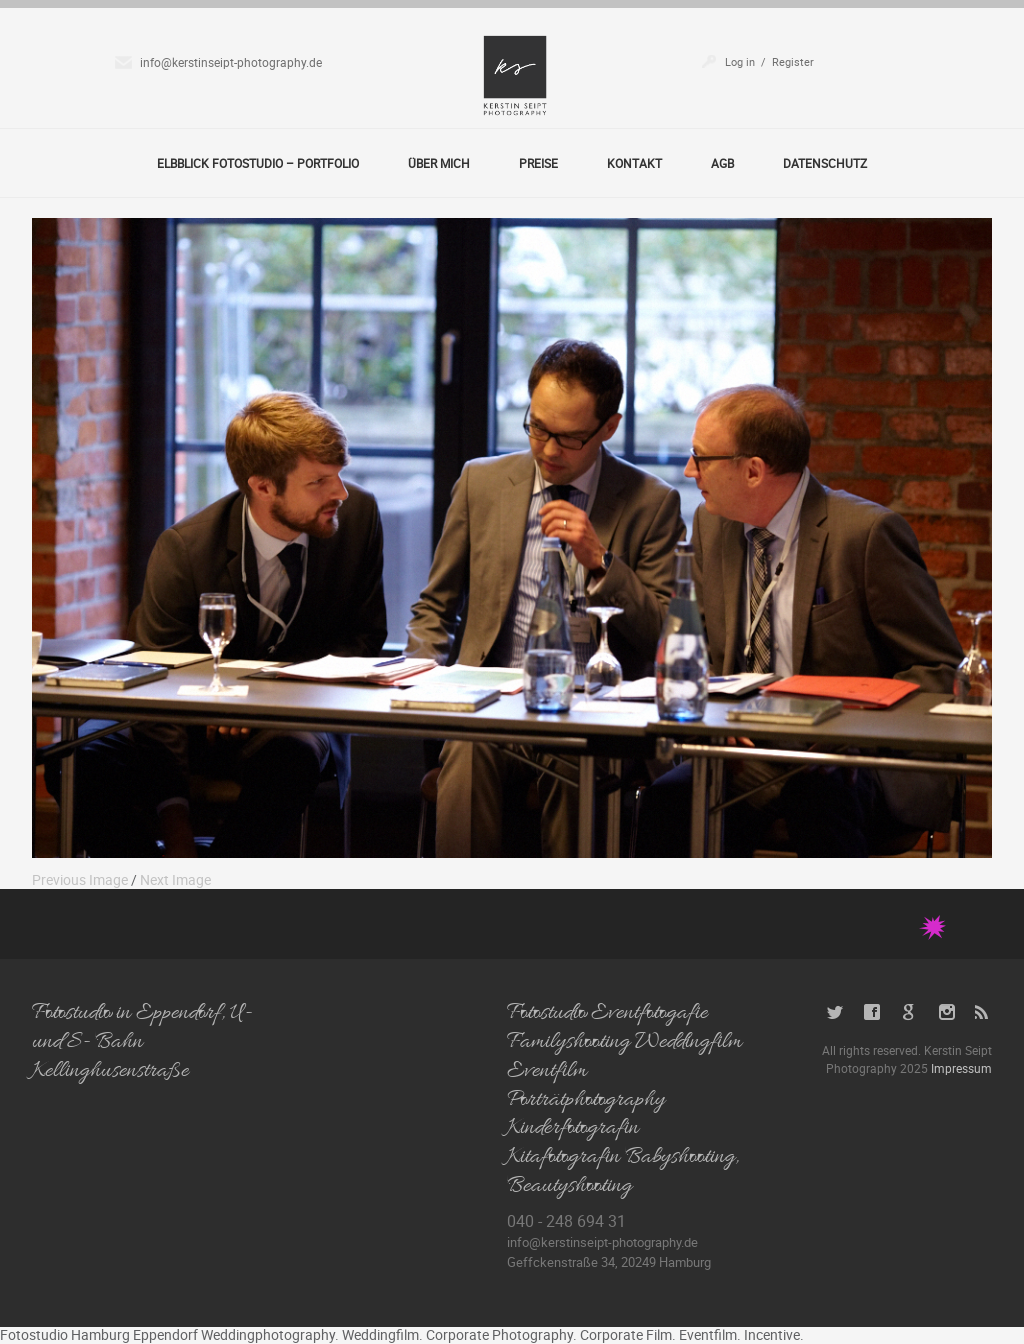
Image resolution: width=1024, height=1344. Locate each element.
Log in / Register (769, 61)
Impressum (961, 1068)
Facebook (872, 1012)
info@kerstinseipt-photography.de (231, 62)
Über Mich (439, 163)
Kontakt (634, 163)
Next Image (175, 879)
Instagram (946, 1012)
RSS (983, 1012)
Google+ (909, 1012)
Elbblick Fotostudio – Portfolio (258, 163)
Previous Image (80, 879)
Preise (538, 163)
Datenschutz (825, 163)
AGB (722, 163)
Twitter (835, 1012)
